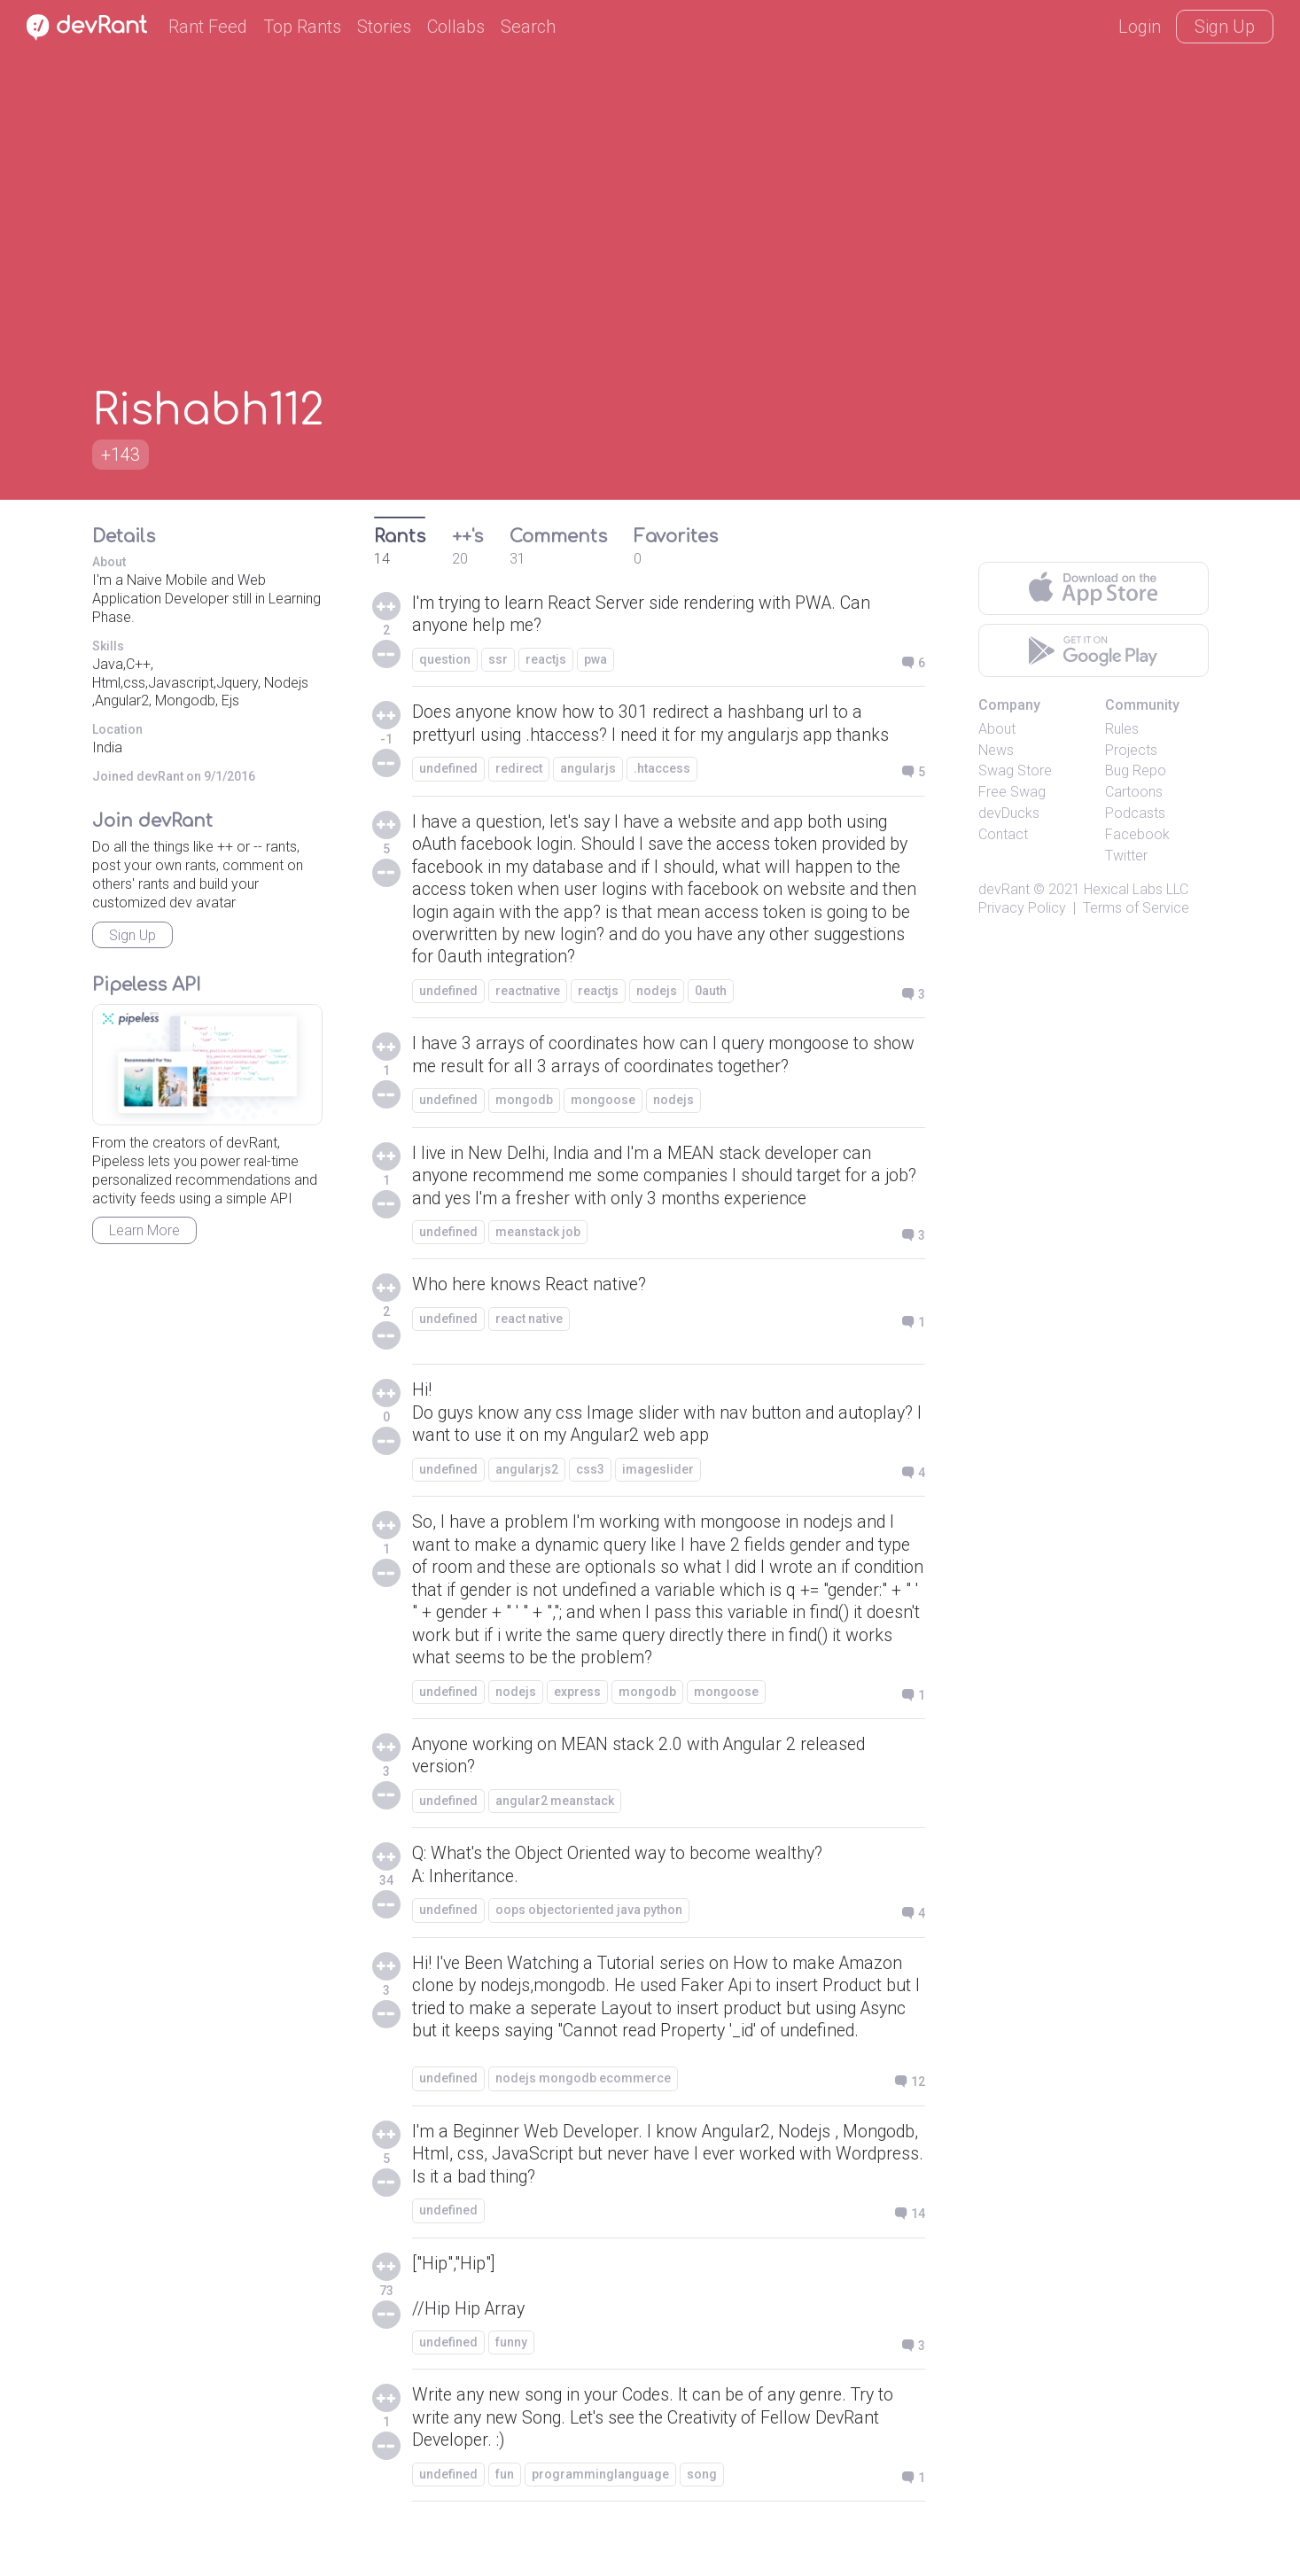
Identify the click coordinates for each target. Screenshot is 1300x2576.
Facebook (1137, 834)
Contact (1003, 834)
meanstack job (537, 1240)
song (702, 2517)
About (997, 728)
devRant (1004, 889)
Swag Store (1015, 770)
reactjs (545, 660)
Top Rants (302, 26)
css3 (590, 1478)
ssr (498, 660)
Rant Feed (207, 26)
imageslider (658, 1478)
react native (529, 1326)
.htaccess (662, 770)
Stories (384, 26)
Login (1139, 26)
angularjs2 (526, 1478)
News (996, 750)
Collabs (456, 26)
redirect (518, 770)
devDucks (1008, 813)
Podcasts (1135, 813)
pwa (595, 660)
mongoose (603, 1106)
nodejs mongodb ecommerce (583, 2118)
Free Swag (1012, 791)
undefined (448, 770)
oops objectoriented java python (588, 1924)
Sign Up (1225, 26)
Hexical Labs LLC (1136, 889)
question (445, 660)
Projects (1131, 750)
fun (504, 2517)
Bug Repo (1135, 770)
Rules (1122, 728)
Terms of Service (1136, 907)
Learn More (144, 1230)
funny (511, 2384)
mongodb (524, 1106)
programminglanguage (600, 2517)
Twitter (1126, 855)
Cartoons (1134, 791)
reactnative (527, 996)
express (577, 1703)
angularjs (588, 770)
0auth (711, 996)
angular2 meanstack (554, 1814)
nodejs (656, 996)
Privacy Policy (1022, 907)
